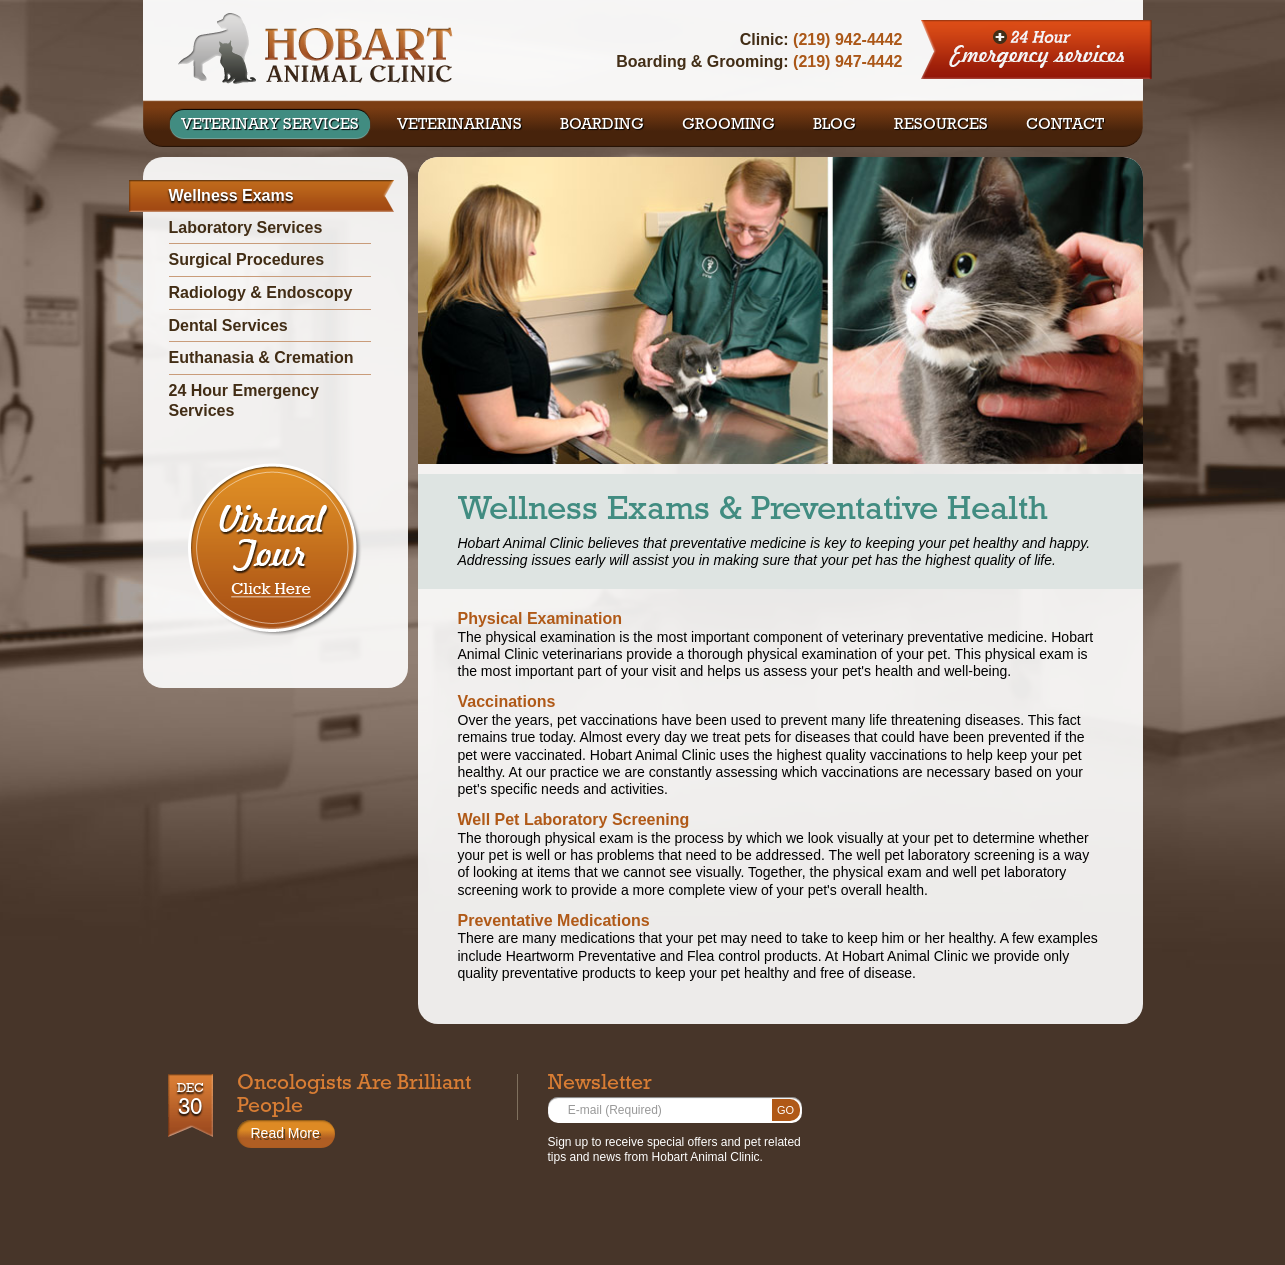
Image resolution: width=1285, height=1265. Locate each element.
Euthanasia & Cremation (261, 357)
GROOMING (728, 126)
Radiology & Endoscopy (261, 292)
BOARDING (602, 126)
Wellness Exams (231, 195)
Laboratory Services (246, 227)
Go (785, 1110)
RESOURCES (941, 126)
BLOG (834, 126)
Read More (285, 1133)
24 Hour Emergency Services (1037, 50)
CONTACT (1065, 126)
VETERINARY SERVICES (270, 126)
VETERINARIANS (459, 126)
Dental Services (228, 325)
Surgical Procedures (247, 259)
